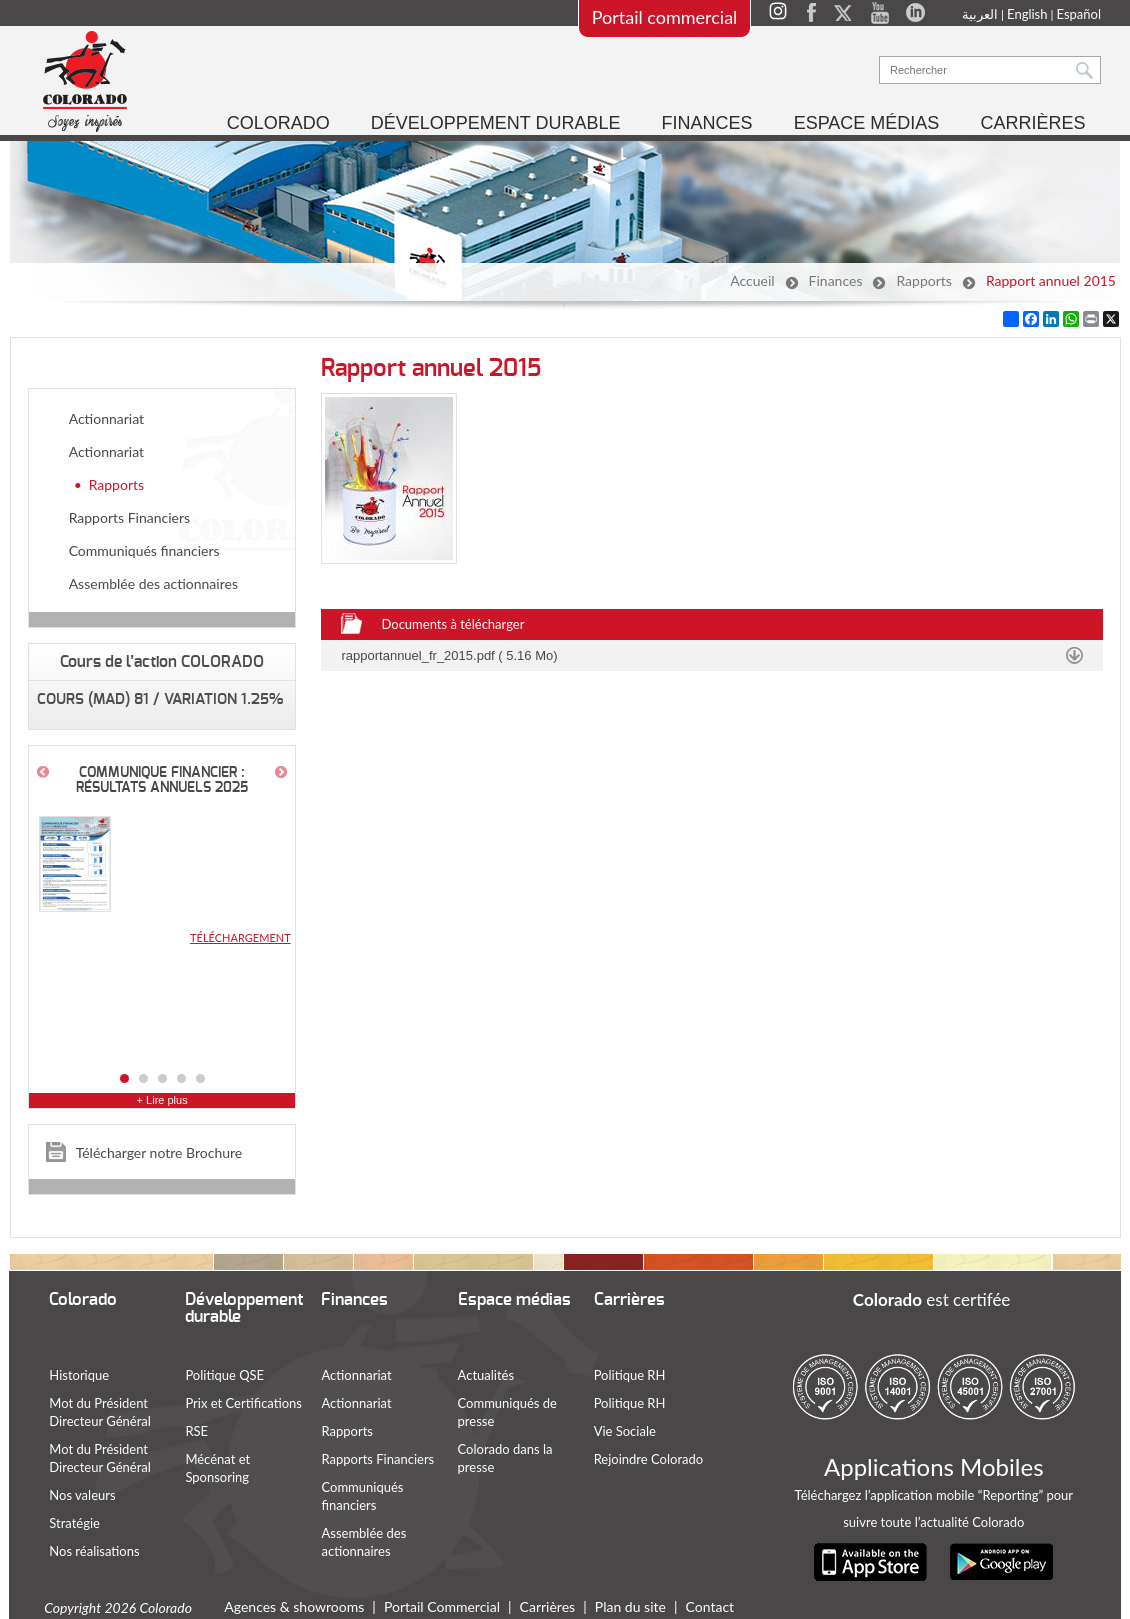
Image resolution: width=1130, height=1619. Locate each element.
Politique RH (630, 1375)
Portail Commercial (443, 1605)
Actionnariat (106, 418)
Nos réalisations (95, 1551)
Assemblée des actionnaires (153, 583)
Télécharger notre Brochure (159, 1152)
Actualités (486, 1375)
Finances (836, 280)
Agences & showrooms (295, 1605)
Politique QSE (225, 1375)
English (1026, 14)
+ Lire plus (162, 1100)
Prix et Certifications (244, 1403)
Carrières (548, 1605)
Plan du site (631, 1605)
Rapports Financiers (129, 517)
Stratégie (75, 1523)
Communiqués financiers (144, 550)
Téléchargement (240, 937)
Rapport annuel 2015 (1051, 280)
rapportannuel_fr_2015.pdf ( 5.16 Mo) (450, 655)
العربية (979, 14)
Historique (80, 1375)
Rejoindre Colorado (649, 1459)
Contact (710, 1605)
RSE (197, 1431)
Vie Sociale (625, 1431)
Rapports (923, 280)
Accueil (752, 280)
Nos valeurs (83, 1495)
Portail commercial (664, 17)
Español (1078, 14)
